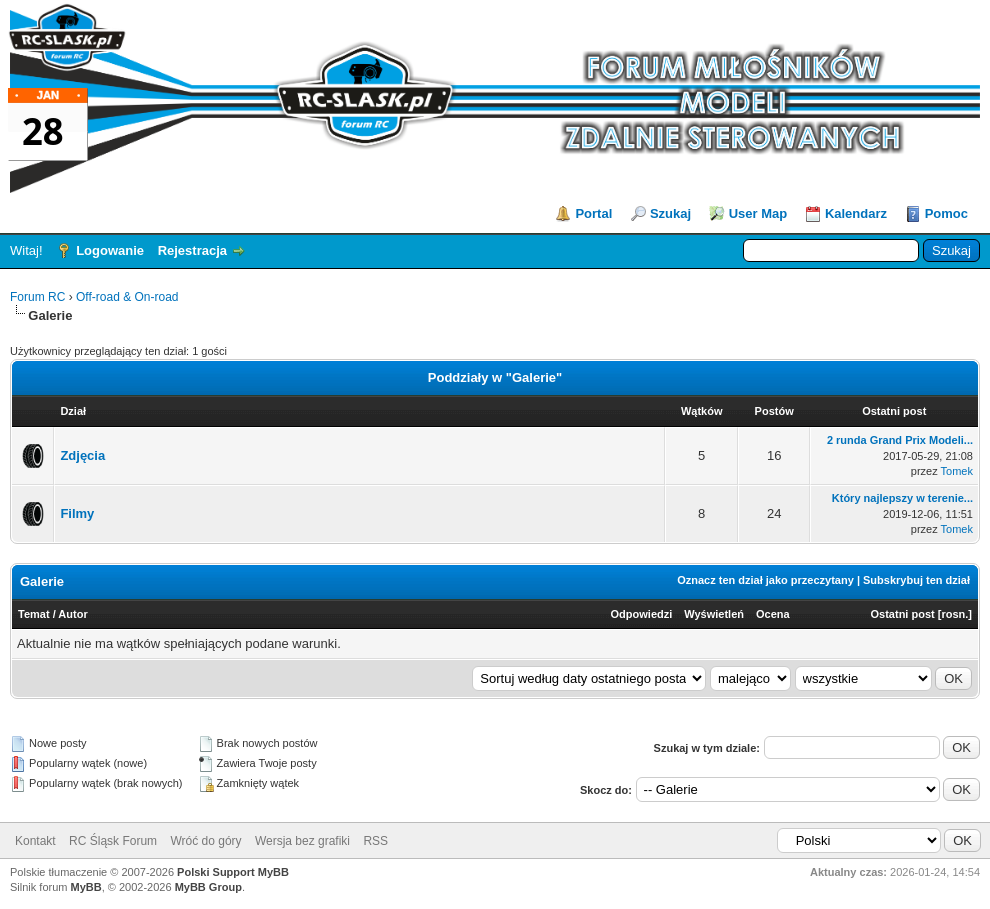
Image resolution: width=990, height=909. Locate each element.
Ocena (773, 614)
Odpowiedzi (642, 614)
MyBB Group (208, 887)
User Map (758, 213)
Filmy (77, 513)
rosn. (954, 614)
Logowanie (110, 250)
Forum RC (37, 297)
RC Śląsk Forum (113, 841)
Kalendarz (856, 213)
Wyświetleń (714, 614)
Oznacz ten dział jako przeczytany (765, 580)
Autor (72, 614)
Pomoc (946, 213)
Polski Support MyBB (233, 872)
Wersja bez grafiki (302, 841)
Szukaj (670, 213)
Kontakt (35, 841)
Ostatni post (903, 614)
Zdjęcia (82, 455)
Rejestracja (192, 250)
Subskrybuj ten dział (916, 580)
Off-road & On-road (127, 297)
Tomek (957, 471)
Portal (593, 213)
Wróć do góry (205, 841)
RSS (375, 841)
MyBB (86, 887)
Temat (34, 614)
